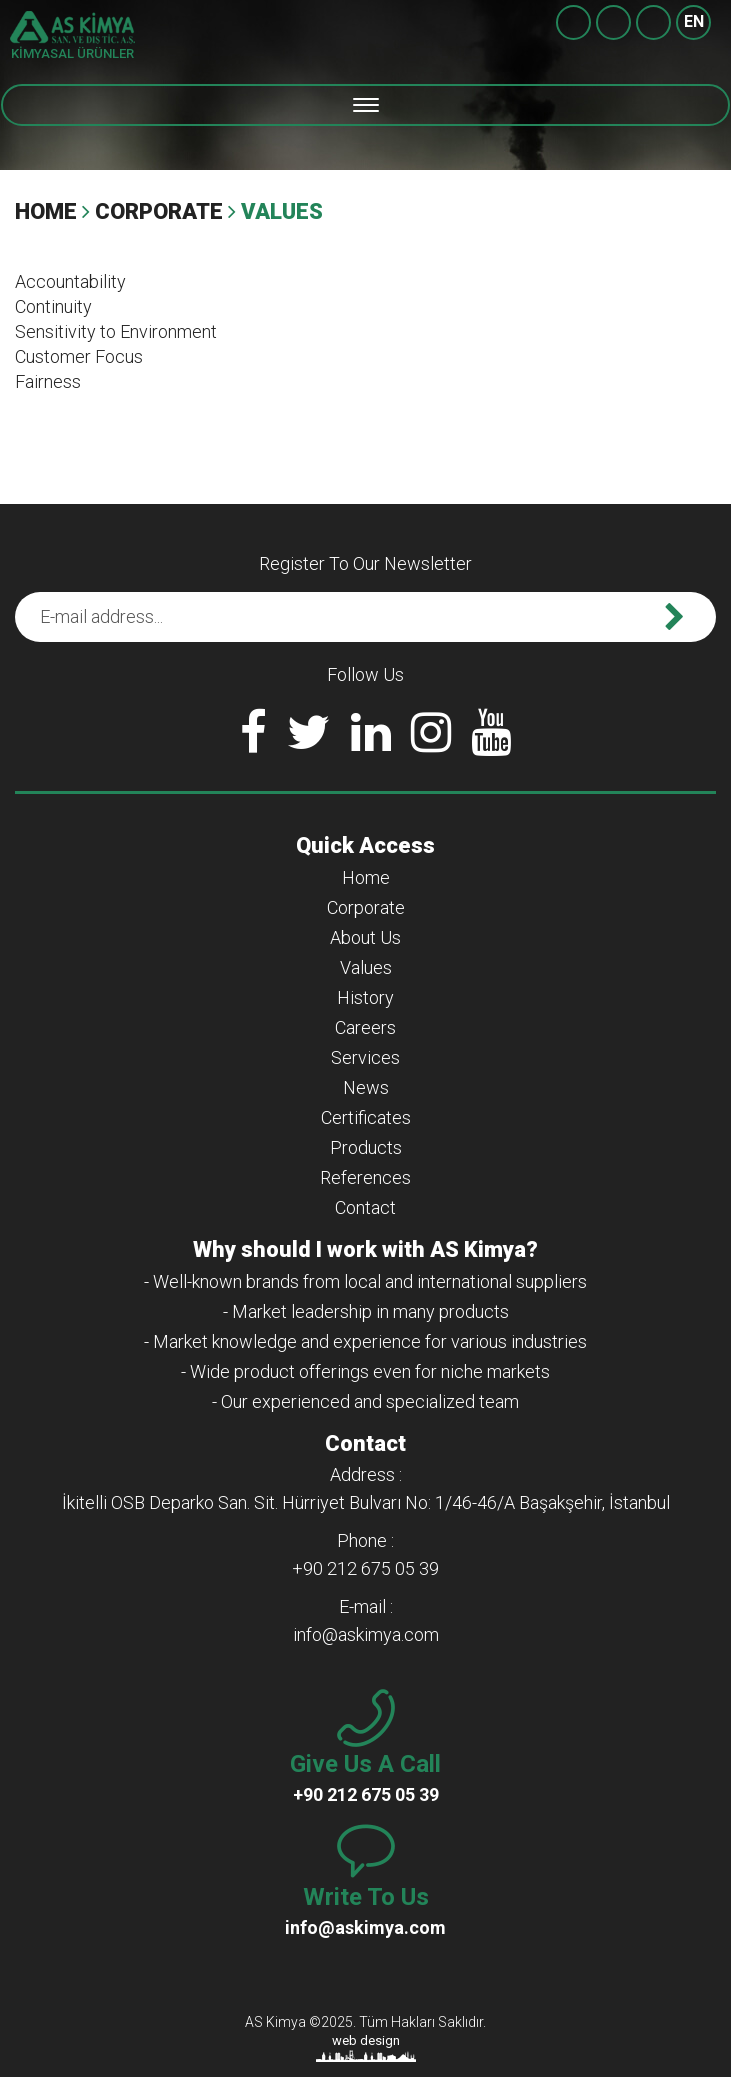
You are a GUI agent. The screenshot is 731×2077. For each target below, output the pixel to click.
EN (694, 21)
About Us (365, 937)
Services (365, 1057)
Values (366, 967)
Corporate (159, 211)
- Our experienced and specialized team (365, 1401)
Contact (365, 1207)
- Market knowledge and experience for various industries (365, 1341)
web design (366, 2040)
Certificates (366, 1117)
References (365, 1177)
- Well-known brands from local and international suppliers (365, 1281)
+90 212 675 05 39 (653, 22)
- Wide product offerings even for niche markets (365, 1371)
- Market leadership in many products (366, 1311)
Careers (365, 1027)
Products (366, 1147)
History (365, 997)
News (366, 1087)
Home (46, 211)
